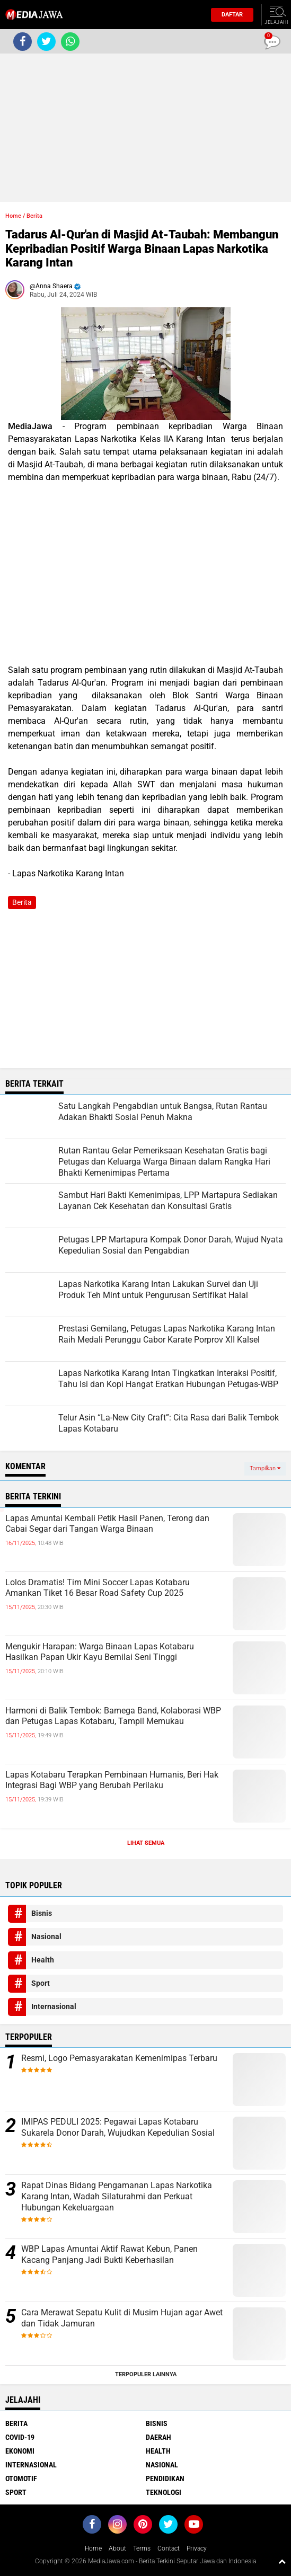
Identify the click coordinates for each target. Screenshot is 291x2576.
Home (13, 215)
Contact (168, 2548)
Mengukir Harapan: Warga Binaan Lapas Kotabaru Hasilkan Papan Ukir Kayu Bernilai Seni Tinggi (99, 1652)
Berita (34, 215)
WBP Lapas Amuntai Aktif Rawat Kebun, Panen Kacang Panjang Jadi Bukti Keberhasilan (109, 2254)
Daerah (158, 2437)
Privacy (197, 2548)
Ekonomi (19, 2451)
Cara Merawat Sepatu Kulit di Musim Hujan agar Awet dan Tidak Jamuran (122, 2318)
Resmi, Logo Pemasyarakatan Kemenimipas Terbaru (119, 2058)
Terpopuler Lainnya (146, 2374)
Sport (40, 1983)
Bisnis (41, 1913)
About (117, 2548)
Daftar (229, 14)
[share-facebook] (22, 41)
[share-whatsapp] (70, 41)
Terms (142, 2548)
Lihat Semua (145, 1843)
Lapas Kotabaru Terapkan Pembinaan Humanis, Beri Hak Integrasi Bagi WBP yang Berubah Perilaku (111, 1780)
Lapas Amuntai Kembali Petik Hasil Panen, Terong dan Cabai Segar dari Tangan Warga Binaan (107, 1523)
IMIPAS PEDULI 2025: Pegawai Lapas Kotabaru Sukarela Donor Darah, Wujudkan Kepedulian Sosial (118, 2127)
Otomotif (21, 2478)
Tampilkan (265, 1468)
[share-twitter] (46, 41)
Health (42, 1960)
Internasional (53, 2006)
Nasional (46, 1936)
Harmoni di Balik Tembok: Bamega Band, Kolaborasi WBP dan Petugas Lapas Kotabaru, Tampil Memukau (113, 1716)
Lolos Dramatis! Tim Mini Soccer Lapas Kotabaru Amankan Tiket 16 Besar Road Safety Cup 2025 (97, 1587)
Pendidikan (165, 2478)
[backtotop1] (282, 2561)
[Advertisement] (145, 128)
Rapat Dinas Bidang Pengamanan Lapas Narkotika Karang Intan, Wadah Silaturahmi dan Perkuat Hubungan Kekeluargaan (116, 2196)
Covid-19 (19, 2437)
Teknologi (163, 2492)
